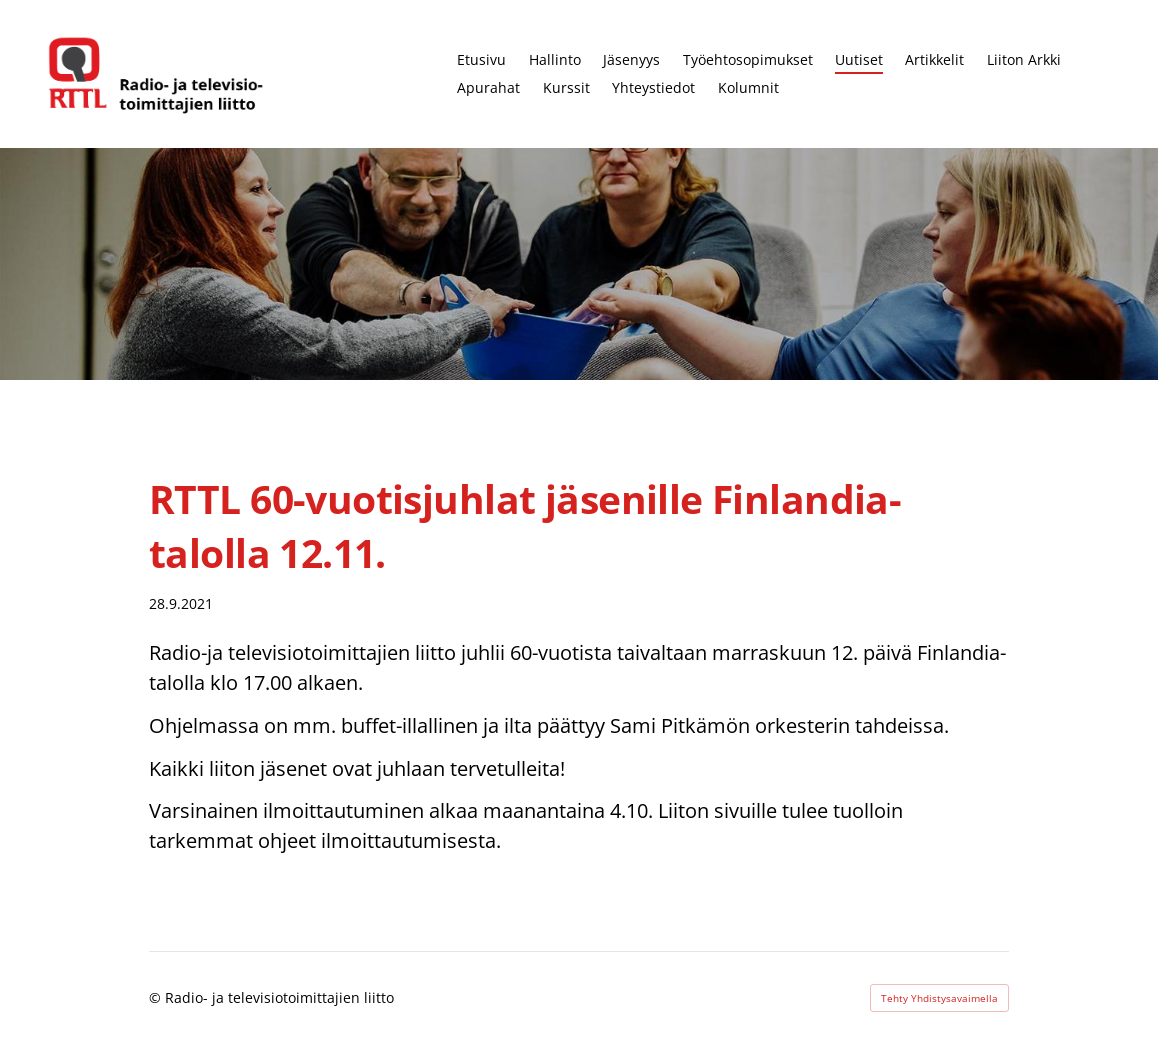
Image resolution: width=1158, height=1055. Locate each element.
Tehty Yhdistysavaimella (939, 998)
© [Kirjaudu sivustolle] (157, 997)
